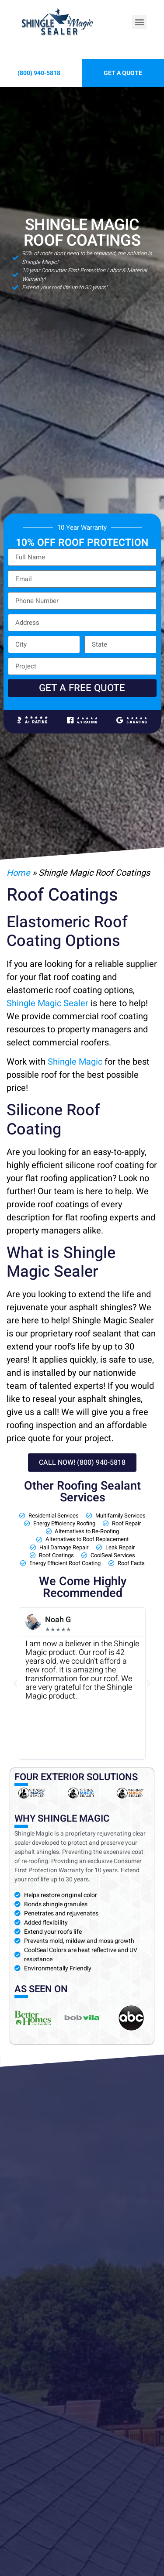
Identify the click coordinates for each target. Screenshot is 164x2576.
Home (18, 873)
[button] (139, 22)
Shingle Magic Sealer (47, 1003)
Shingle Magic (75, 1061)
